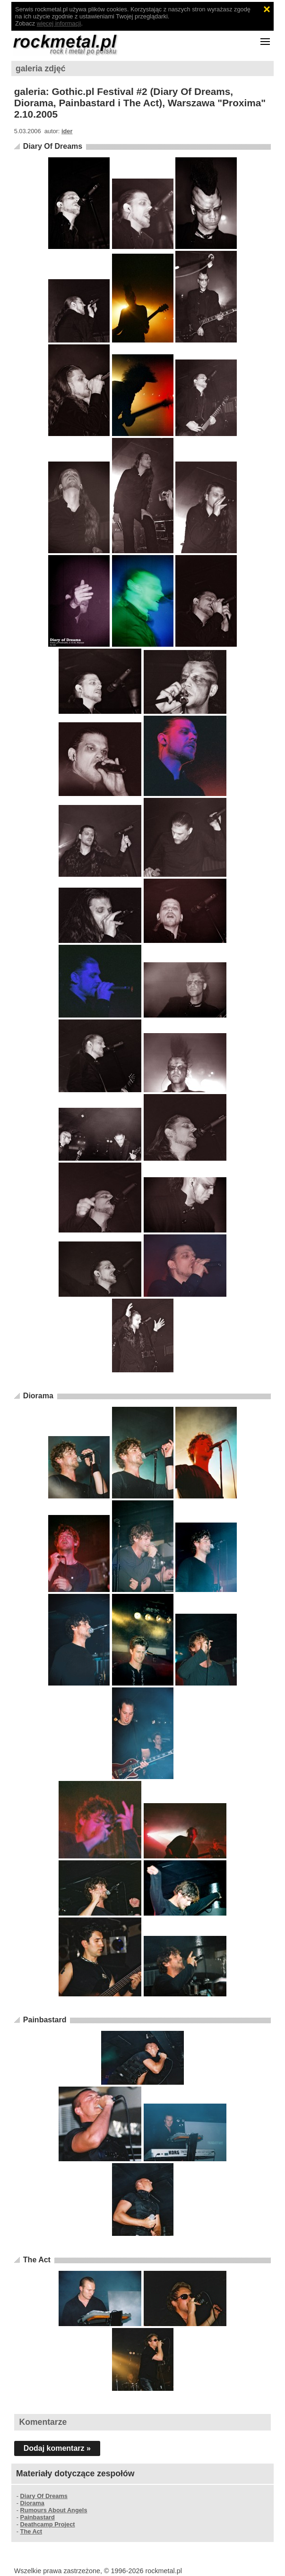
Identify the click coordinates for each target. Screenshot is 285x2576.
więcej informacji (59, 23)
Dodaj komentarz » (57, 2448)
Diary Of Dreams (52, 146)
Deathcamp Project (47, 2524)
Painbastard (45, 2020)
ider (66, 131)
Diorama (38, 1396)
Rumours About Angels (53, 2510)
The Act (37, 2260)
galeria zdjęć (41, 68)
